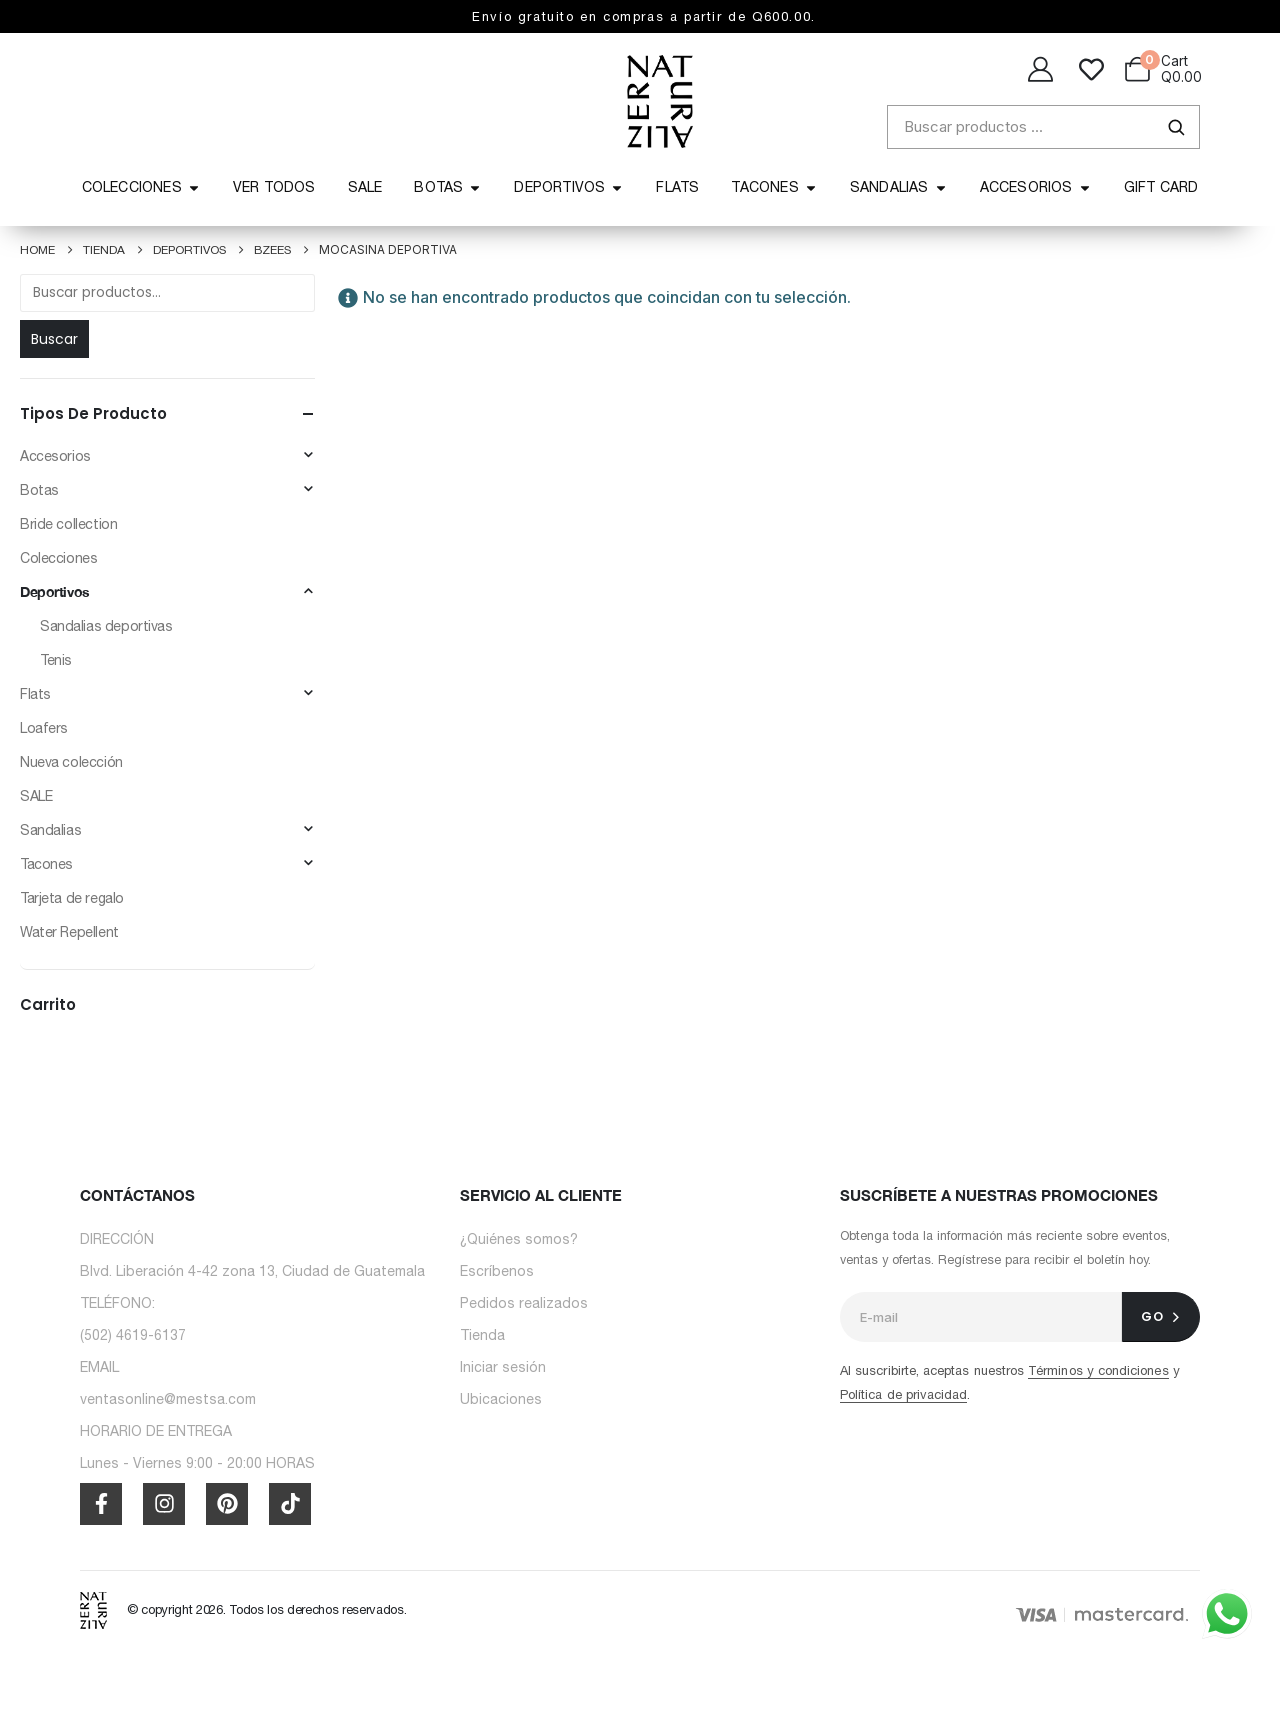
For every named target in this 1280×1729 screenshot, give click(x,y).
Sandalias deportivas (106, 626)
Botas (39, 490)
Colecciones (58, 558)
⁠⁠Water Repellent (69, 932)
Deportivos (55, 591)
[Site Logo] (93, 1609)
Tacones (46, 864)
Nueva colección (71, 762)
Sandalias (50, 830)
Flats (35, 694)
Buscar (54, 339)
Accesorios (55, 456)
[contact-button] (1161, 1317)
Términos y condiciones (1098, 1370)
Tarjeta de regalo (72, 898)
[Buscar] (1176, 127)
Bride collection (68, 524)
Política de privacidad (903, 1394)
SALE (36, 796)
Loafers (44, 728)
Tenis (56, 660)
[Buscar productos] (1043, 127)
